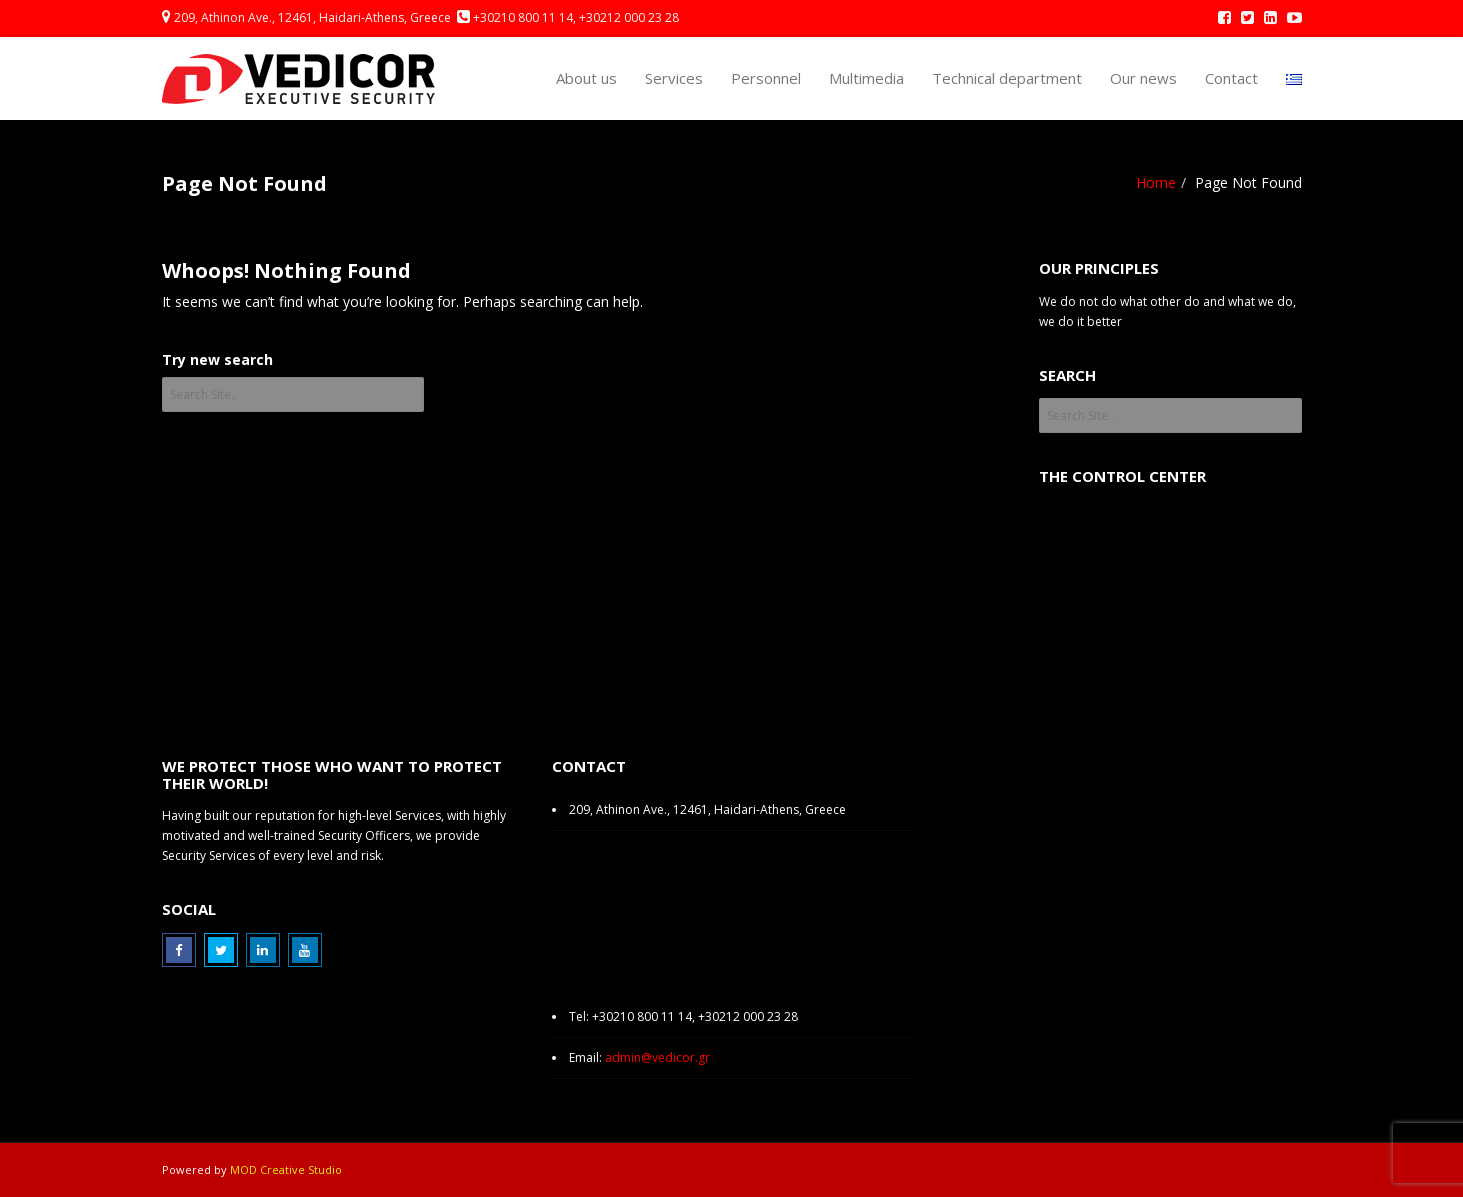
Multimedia (866, 78)
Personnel (766, 78)
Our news (1143, 78)
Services (674, 78)
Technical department (1007, 78)
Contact (1231, 78)
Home (1156, 182)
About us (586, 78)
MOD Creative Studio (286, 1169)
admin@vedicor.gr (657, 1057)
